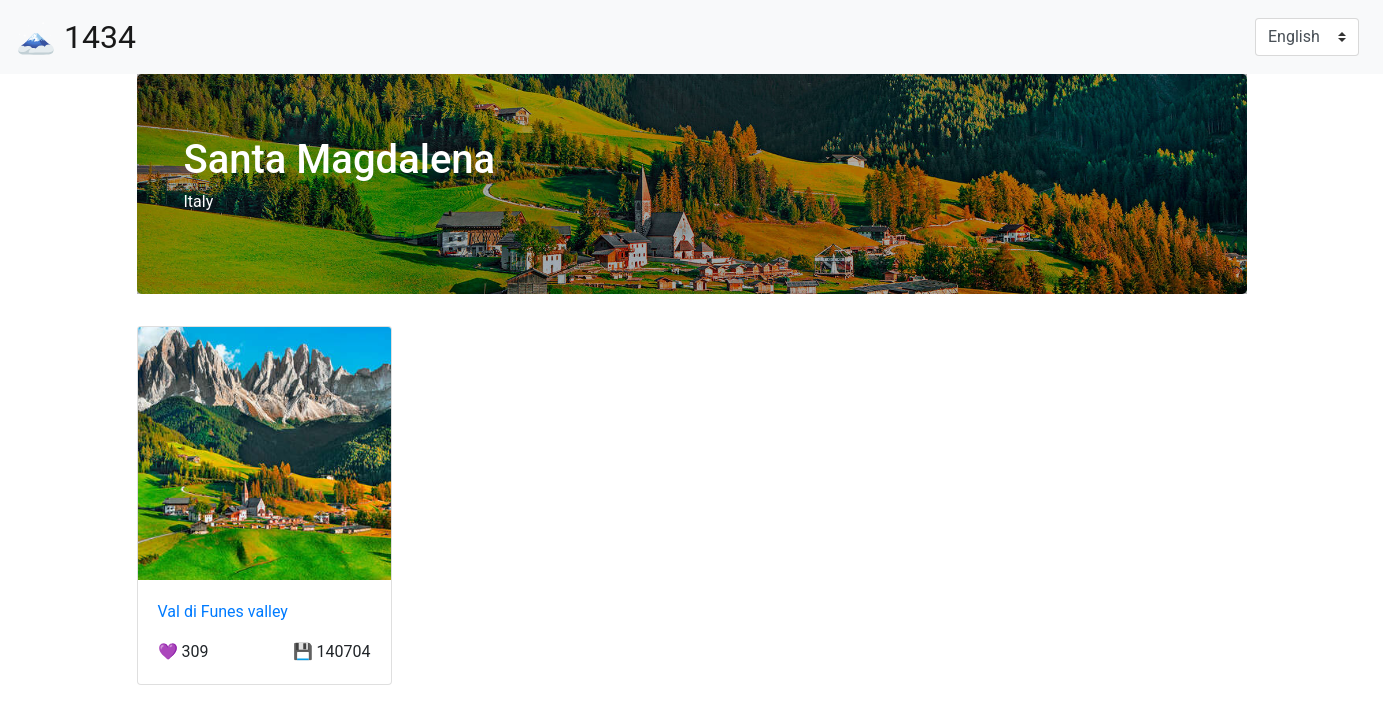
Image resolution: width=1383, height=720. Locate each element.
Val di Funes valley (223, 611)
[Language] (1307, 37)
